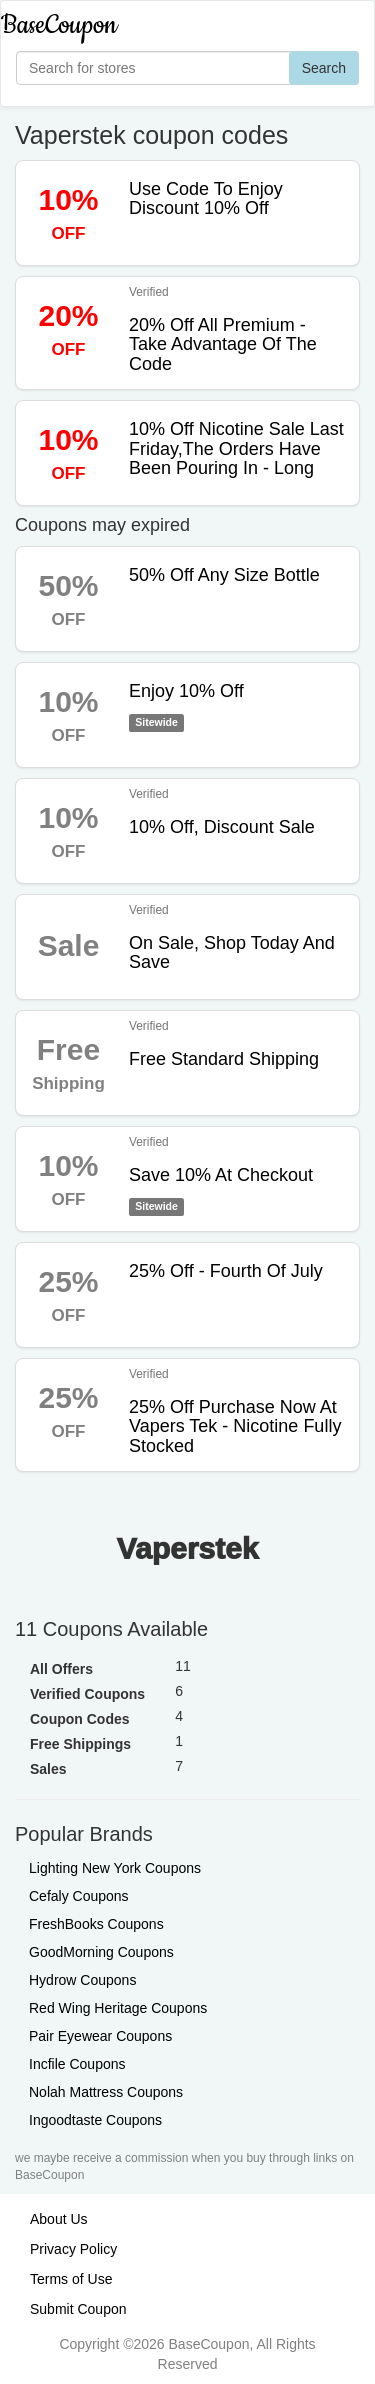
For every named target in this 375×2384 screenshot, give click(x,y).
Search (324, 68)
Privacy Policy (73, 2249)
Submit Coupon (78, 2309)
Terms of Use (71, 2279)
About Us (59, 2219)
